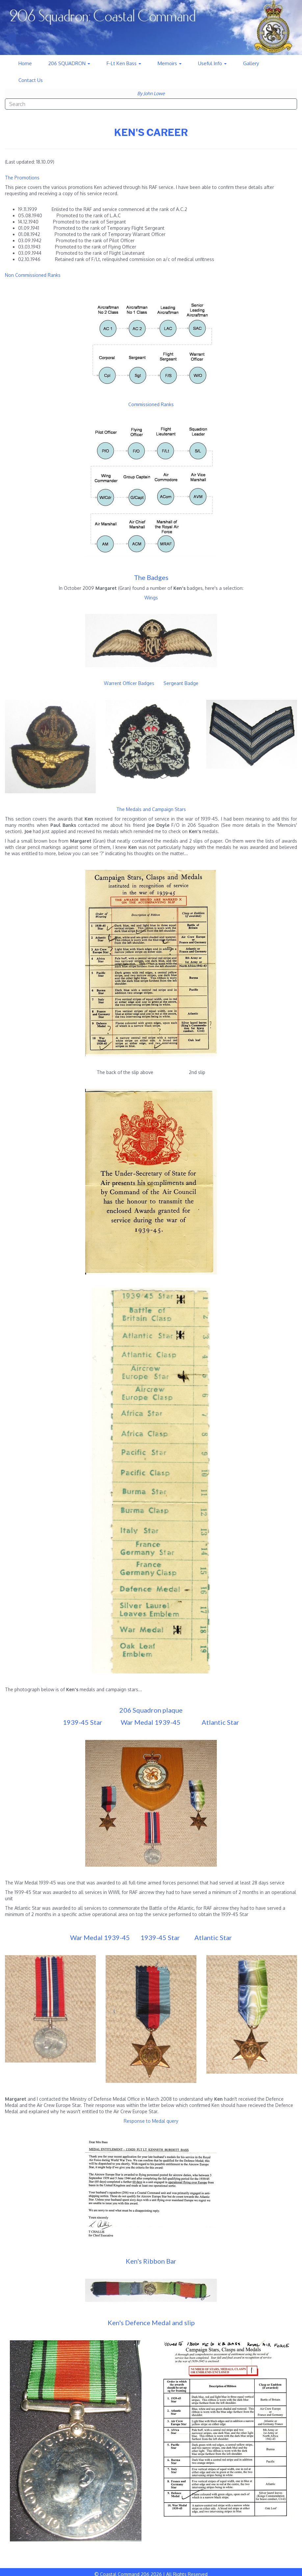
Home (25, 63)
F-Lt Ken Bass (124, 63)
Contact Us (30, 80)
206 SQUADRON (69, 63)
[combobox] (151, 104)
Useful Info (212, 63)
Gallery (251, 63)
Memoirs (170, 63)
